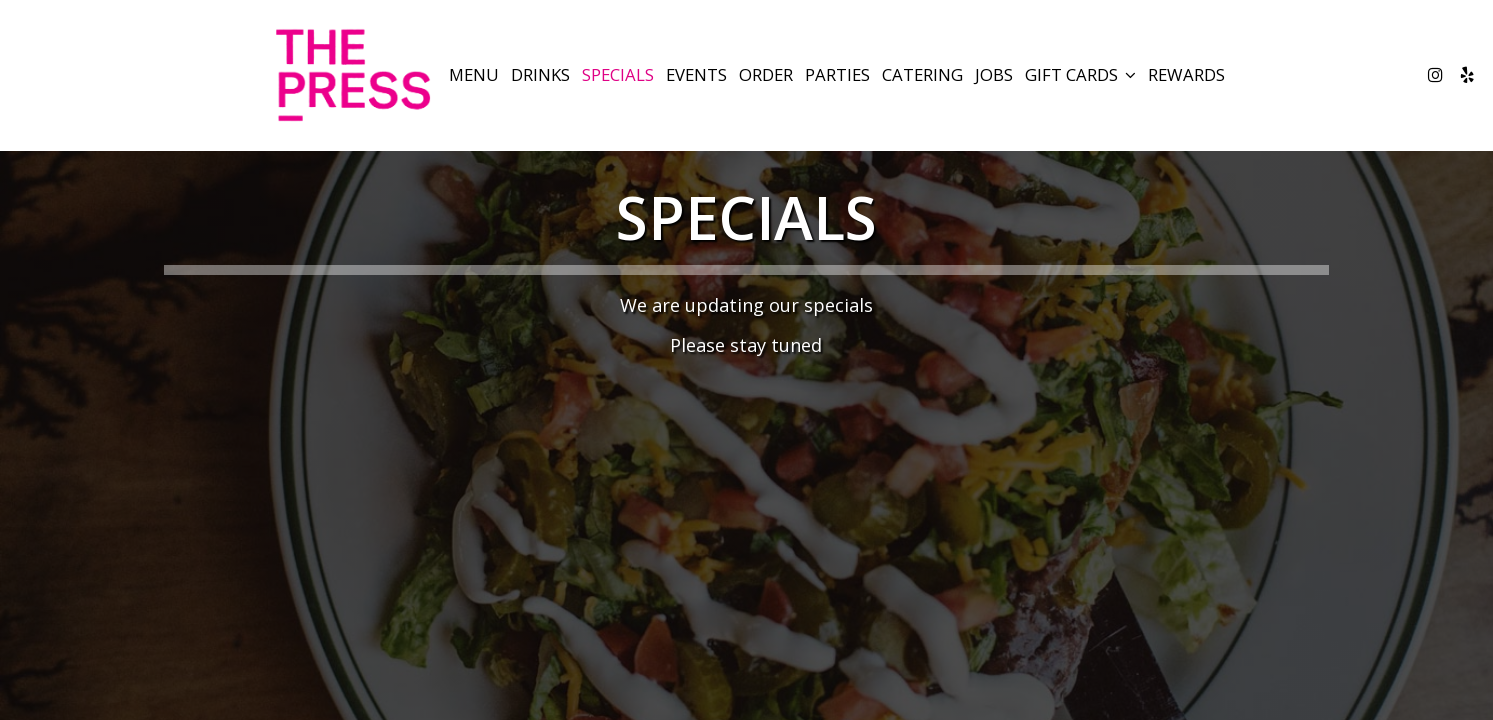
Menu (474, 75)
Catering (922, 75)
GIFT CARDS (1080, 75)
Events (696, 75)
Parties (837, 75)
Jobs (994, 75)
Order (766, 75)
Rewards (1186, 75)
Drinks (540, 75)
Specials (618, 75)
